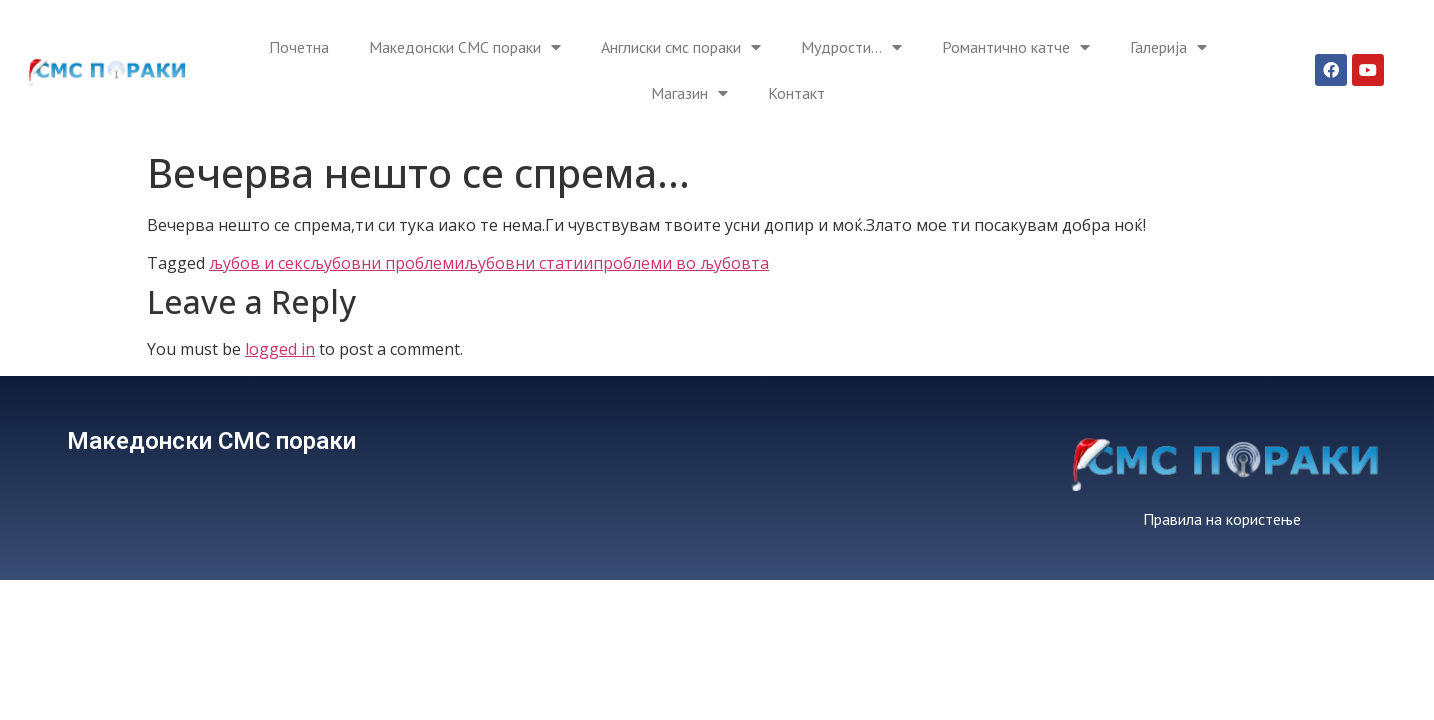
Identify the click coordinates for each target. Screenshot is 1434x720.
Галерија (1168, 47)
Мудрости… (851, 47)
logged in (280, 349)
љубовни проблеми (387, 263)
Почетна (299, 47)
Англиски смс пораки (681, 47)
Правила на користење (1222, 519)
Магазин (689, 93)
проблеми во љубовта (681, 263)
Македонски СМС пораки (465, 47)
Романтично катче (1016, 47)
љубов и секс (259, 263)
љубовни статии (528, 263)
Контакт (796, 93)
